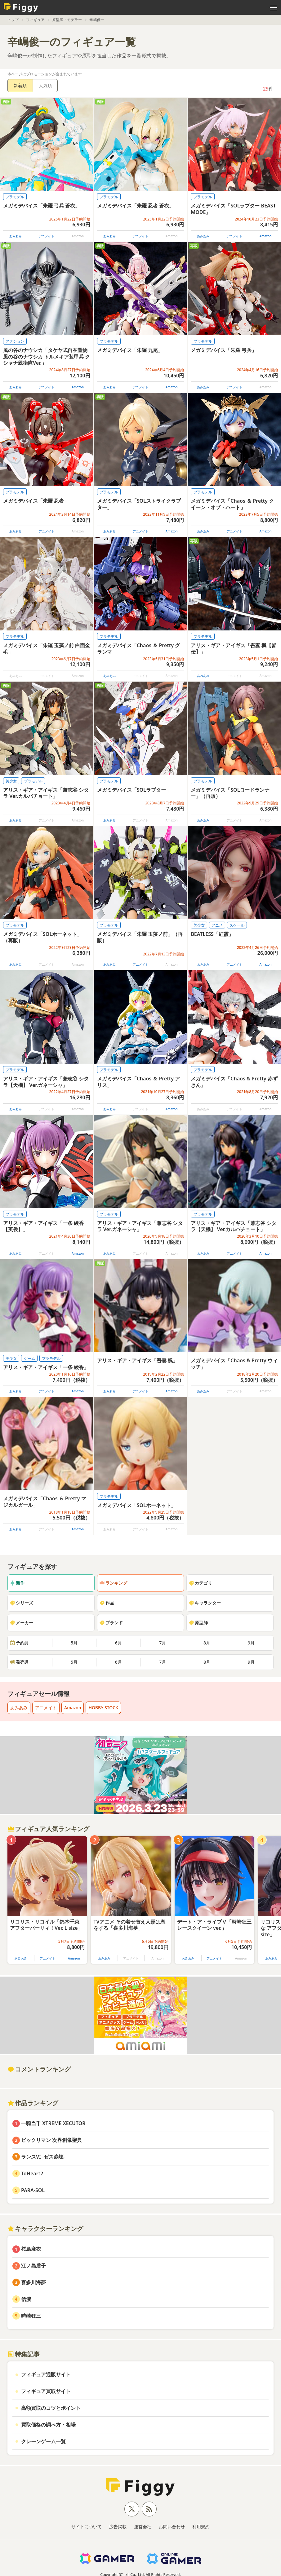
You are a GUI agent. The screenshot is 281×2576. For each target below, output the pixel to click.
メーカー (21, 1623)
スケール (237, 925)
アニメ (217, 925)
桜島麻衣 (31, 2248)
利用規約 (201, 2526)
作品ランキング (32, 2103)
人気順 (45, 85)
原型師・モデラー (67, 19)
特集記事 (23, 2354)
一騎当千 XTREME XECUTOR (53, 2123)
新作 (17, 1583)
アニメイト (46, 236)
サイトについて (86, 2526)
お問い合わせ (172, 2526)
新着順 (20, 85)
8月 (206, 1643)
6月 (118, 1643)
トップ (13, 19)
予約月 (19, 1643)
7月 (162, 1643)
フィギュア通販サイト (46, 2374)
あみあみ (15, 236)
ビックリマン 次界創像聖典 (51, 2140)
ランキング (113, 1583)
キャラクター (205, 1603)
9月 (251, 1643)
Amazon (265, 236)
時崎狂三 (31, 2315)
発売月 (19, 1662)
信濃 (26, 2299)
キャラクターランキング (45, 2228)
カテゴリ (200, 1583)
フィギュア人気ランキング (48, 1829)
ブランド (111, 1623)
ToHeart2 (32, 2173)
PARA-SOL (33, 2190)
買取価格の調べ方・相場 (48, 2424)
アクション (15, 341)
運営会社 (142, 2526)
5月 (74, 1643)
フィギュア (35, 19)
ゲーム (29, 1358)
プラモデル (15, 196)
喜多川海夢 (33, 2282)
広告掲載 (118, 2526)
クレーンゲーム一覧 (43, 2441)
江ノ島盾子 (33, 2265)
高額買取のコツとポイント (51, 2408)
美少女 (11, 781)
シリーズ (21, 1603)
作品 (106, 1603)
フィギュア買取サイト (46, 2391)
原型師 (198, 1623)
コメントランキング (39, 2069)
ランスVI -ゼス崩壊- (43, 2156)
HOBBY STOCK (103, 1708)
